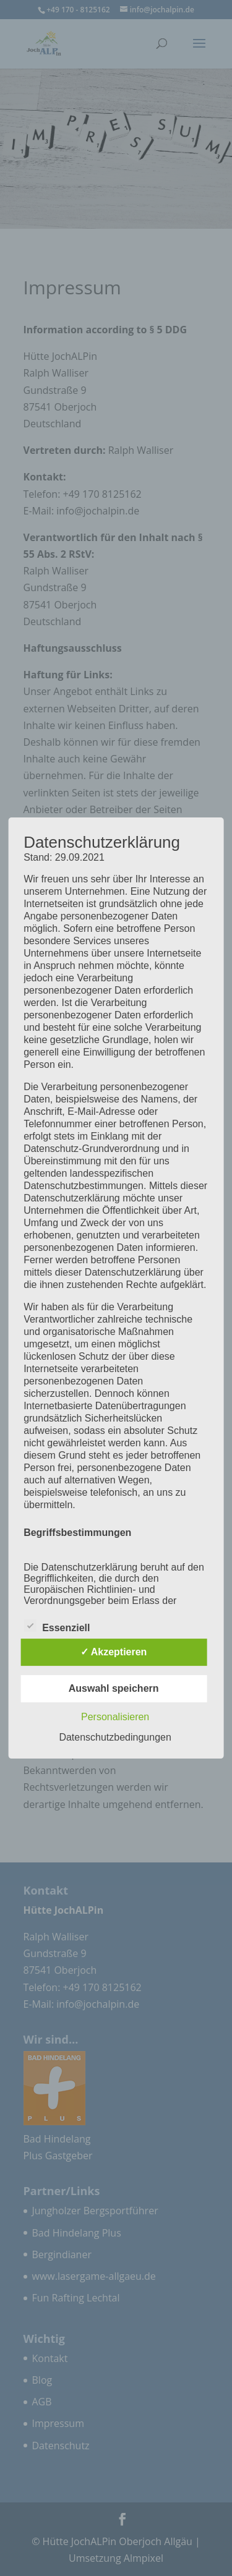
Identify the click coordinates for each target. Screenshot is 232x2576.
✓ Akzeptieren (113, 1652)
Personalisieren (115, 1717)
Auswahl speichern (114, 1688)
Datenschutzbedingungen (115, 1737)
